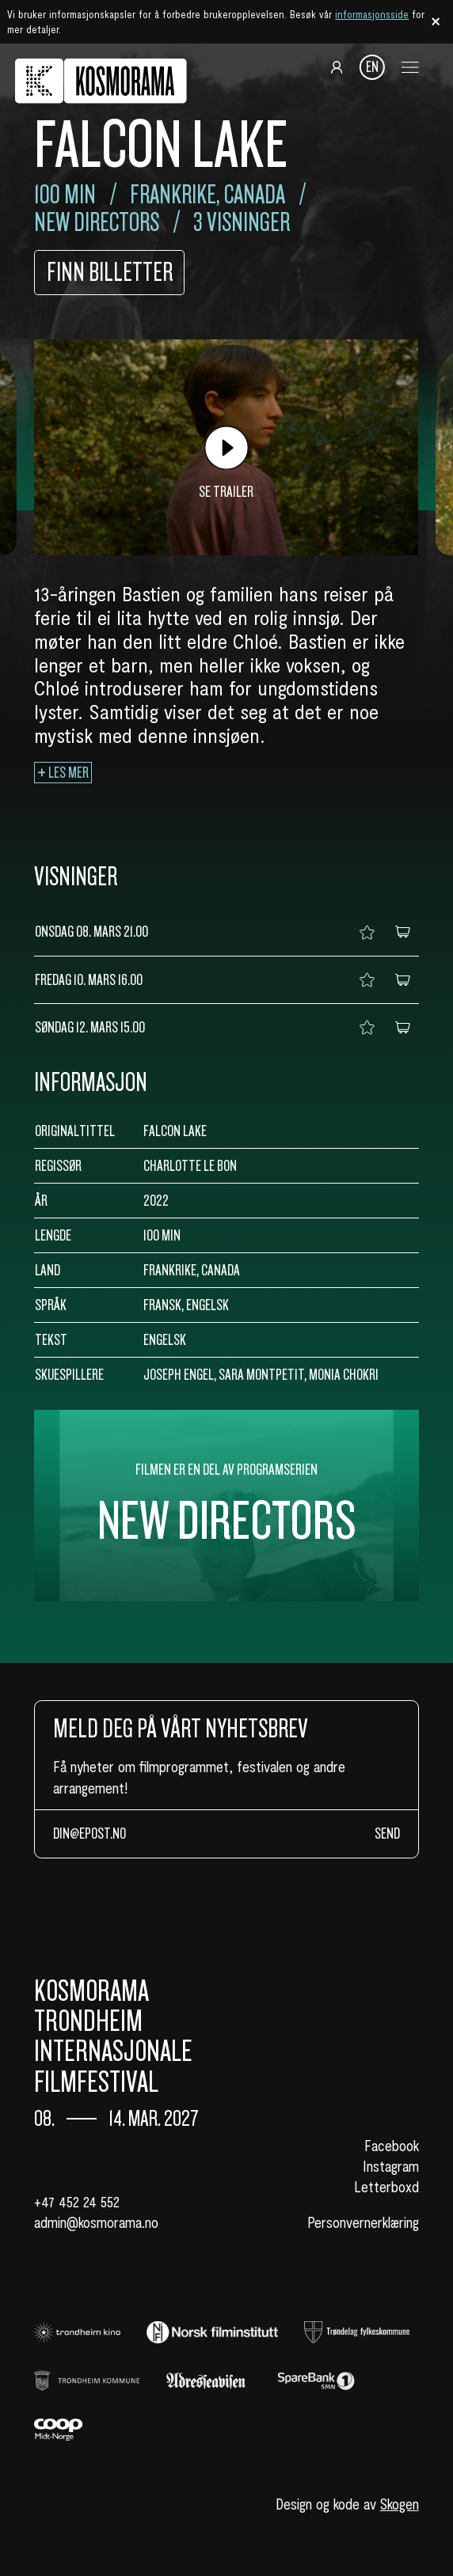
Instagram (391, 2166)
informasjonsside (372, 14)
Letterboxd (386, 2186)
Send (387, 1833)
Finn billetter (110, 273)
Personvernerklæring (363, 2222)
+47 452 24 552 (77, 2201)
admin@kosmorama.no (96, 2222)
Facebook (391, 2145)
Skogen (399, 2504)
